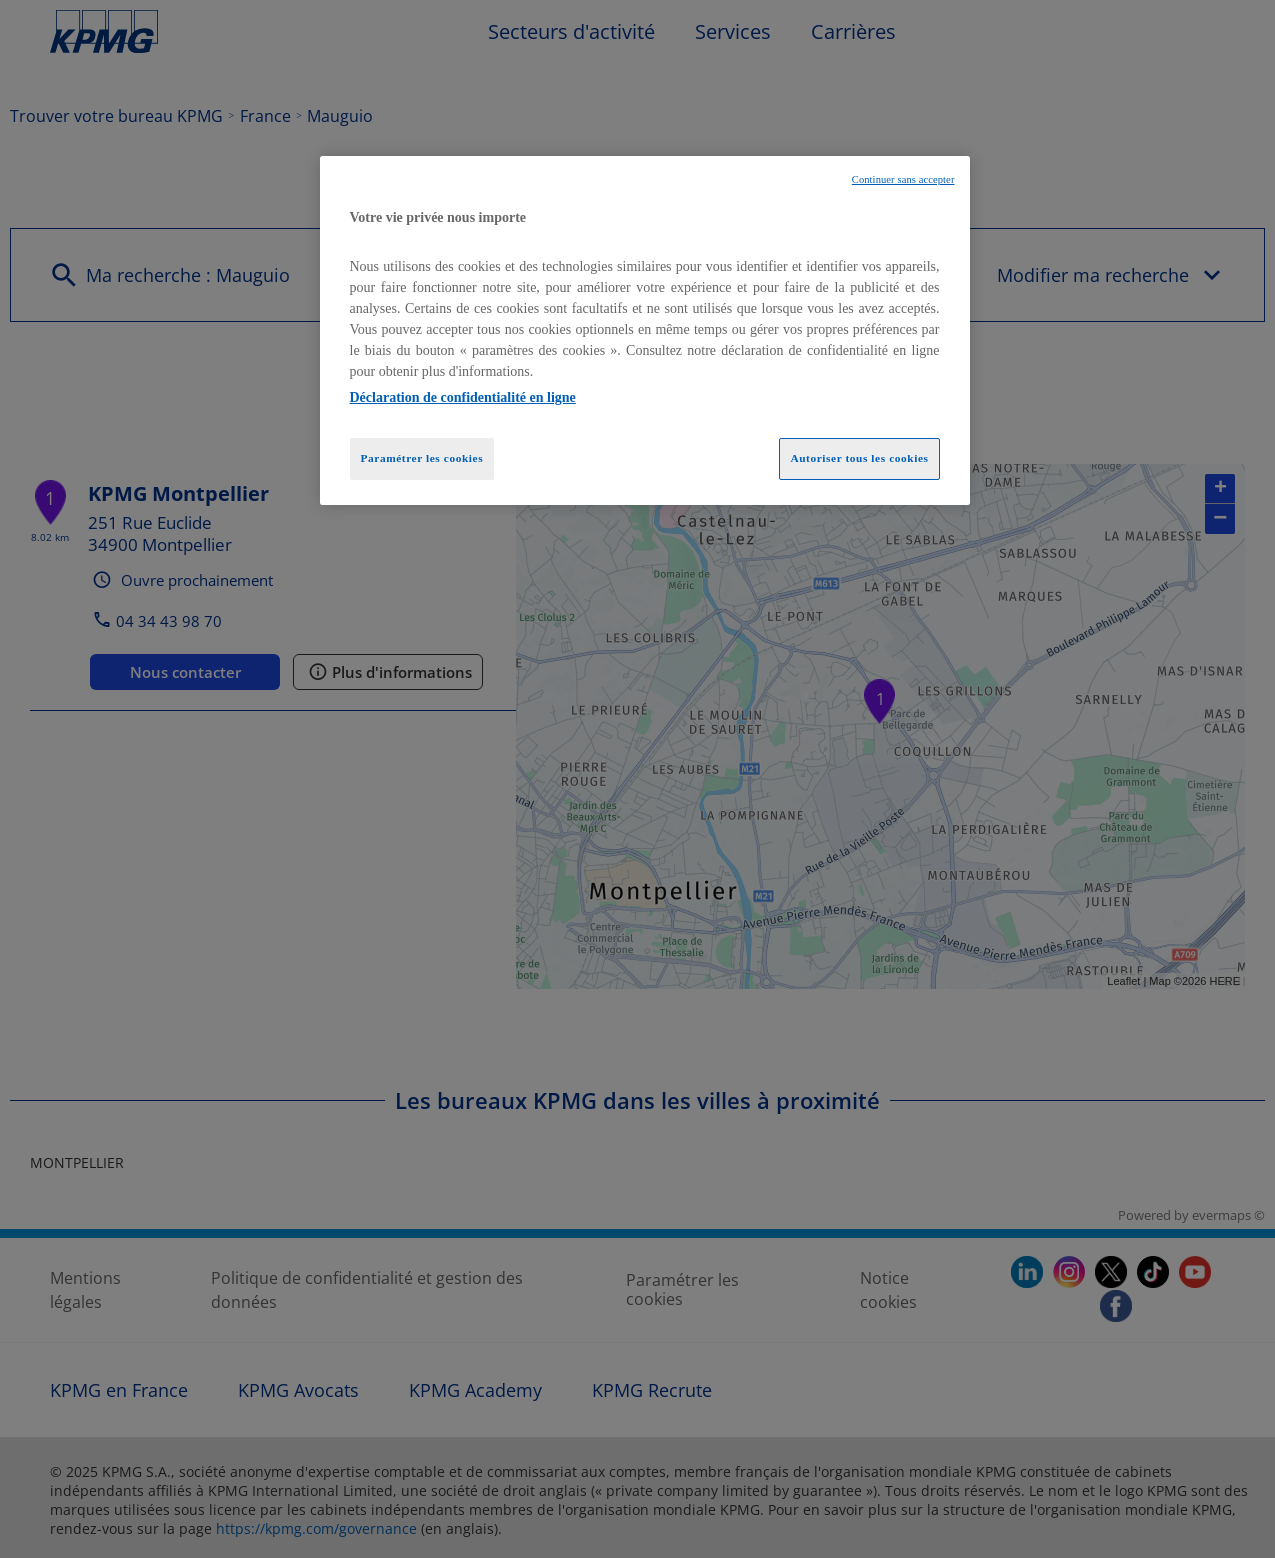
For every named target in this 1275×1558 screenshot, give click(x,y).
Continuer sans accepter (903, 179)
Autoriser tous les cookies (859, 458)
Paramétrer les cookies (422, 458)
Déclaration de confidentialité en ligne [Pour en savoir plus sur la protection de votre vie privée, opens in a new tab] (463, 397)
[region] (645, 331)
